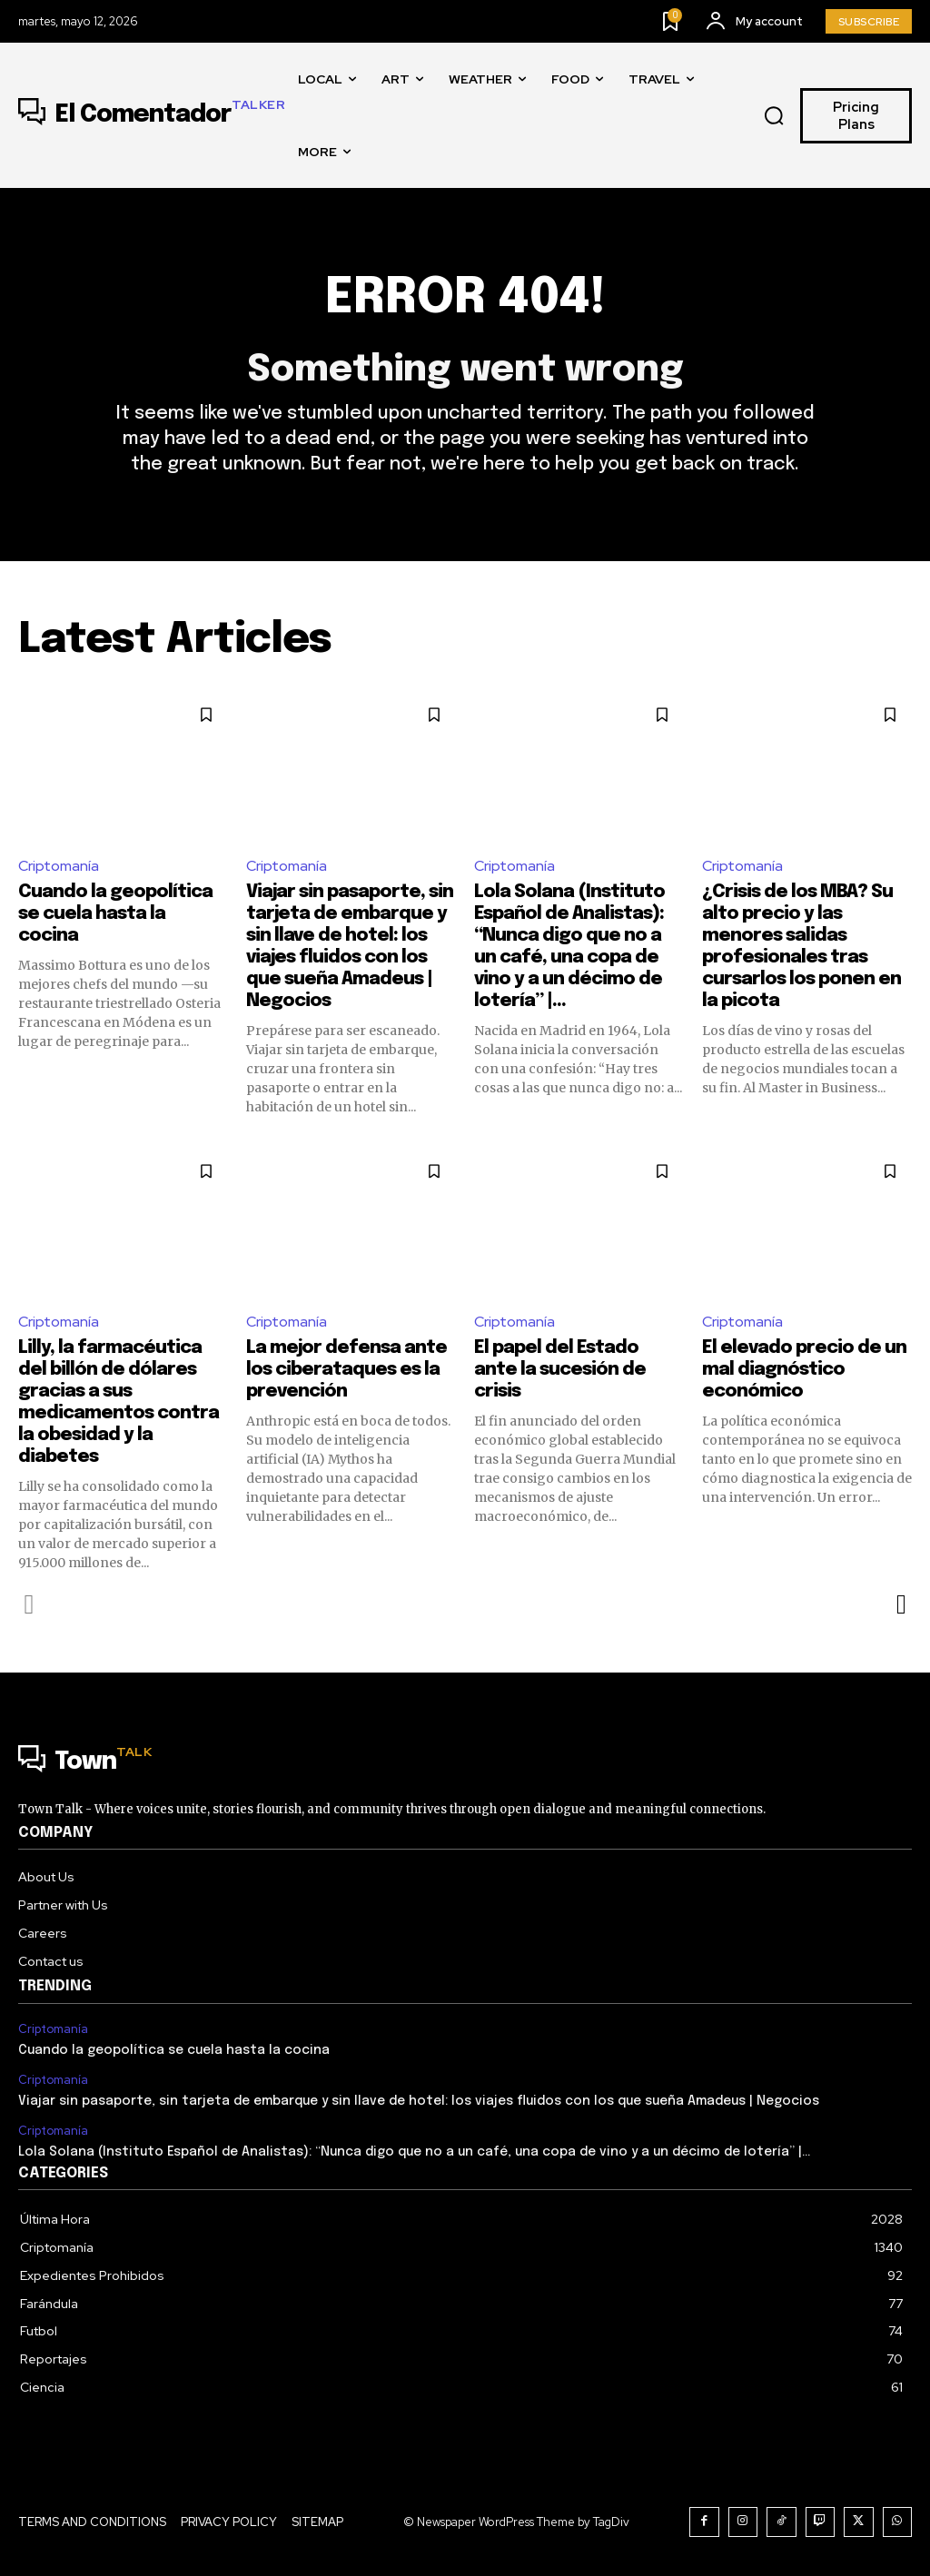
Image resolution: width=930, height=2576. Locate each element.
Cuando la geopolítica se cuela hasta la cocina (115, 914)
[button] (774, 116)
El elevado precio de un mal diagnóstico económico (804, 1369)
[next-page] (900, 1604)
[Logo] (151, 115)
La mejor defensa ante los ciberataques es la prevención (346, 1369)
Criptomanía (58, 865)
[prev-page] (29, 1604)
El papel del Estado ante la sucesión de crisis (560, 1369)
